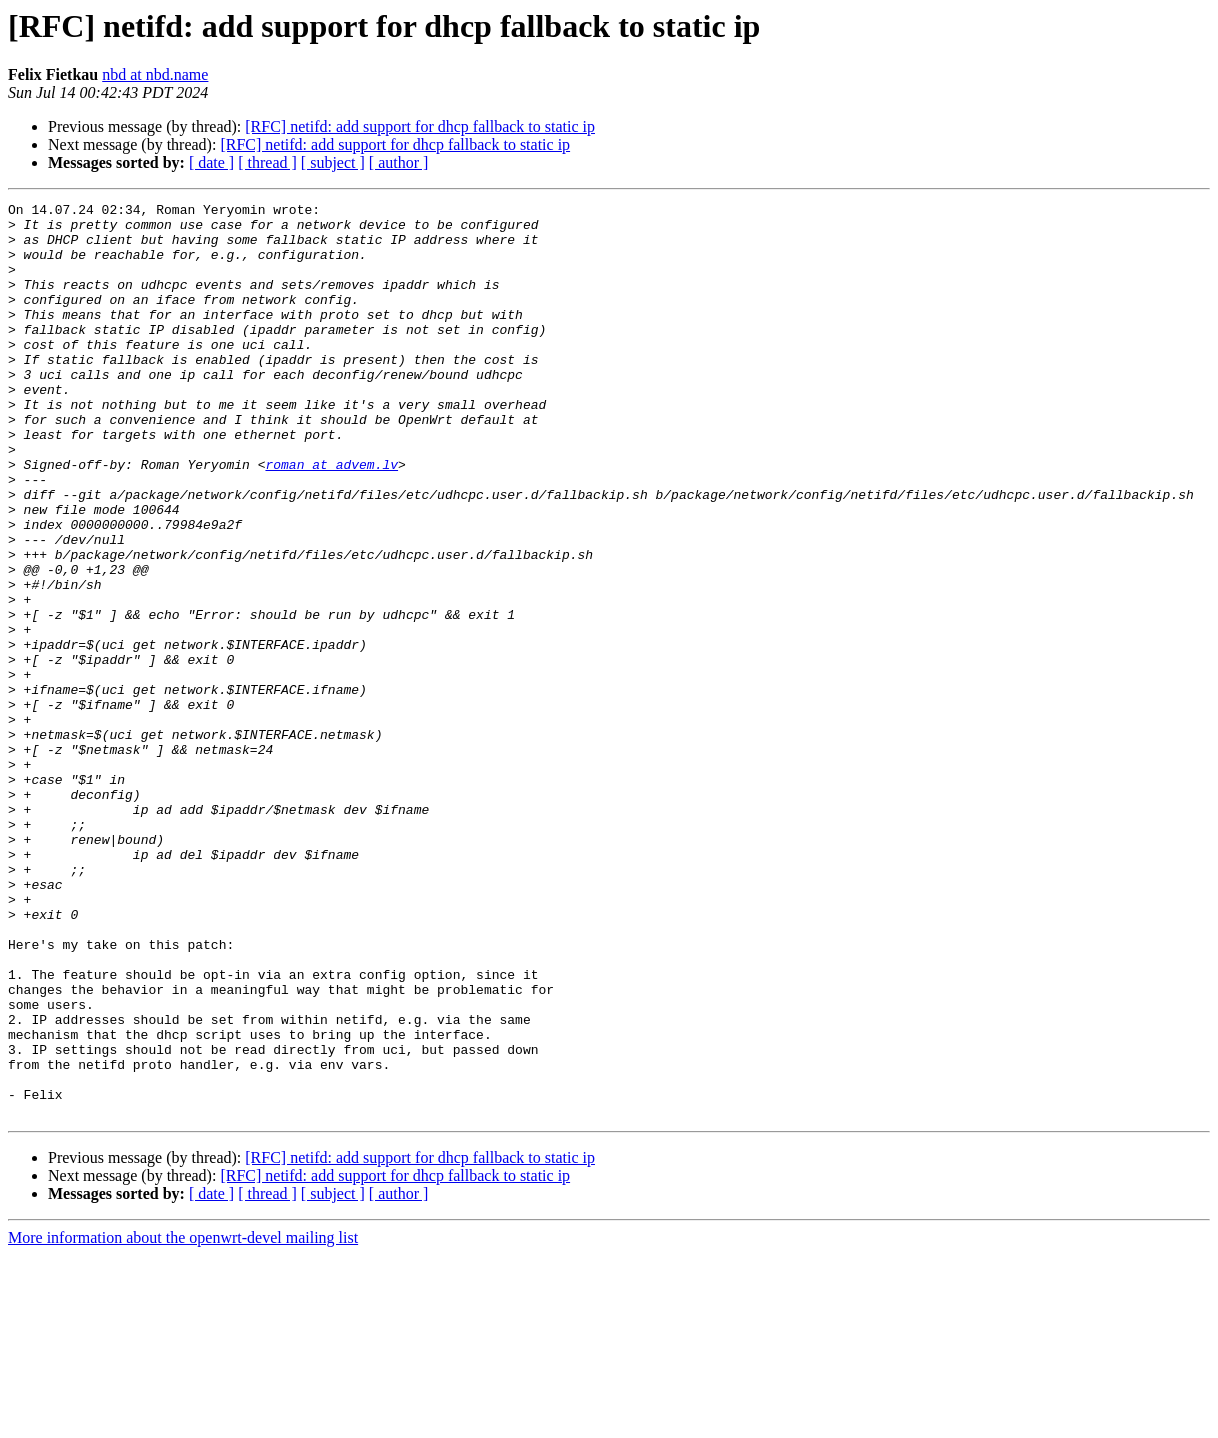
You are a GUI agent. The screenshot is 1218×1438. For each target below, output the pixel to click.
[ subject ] (333, 162)
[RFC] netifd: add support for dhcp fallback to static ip (420, 126)
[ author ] (399, 162)
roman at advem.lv (331, 518)
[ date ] (211, 162)
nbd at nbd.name (155, 74)
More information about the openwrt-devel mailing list (183, 1420)
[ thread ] (267, 162)
